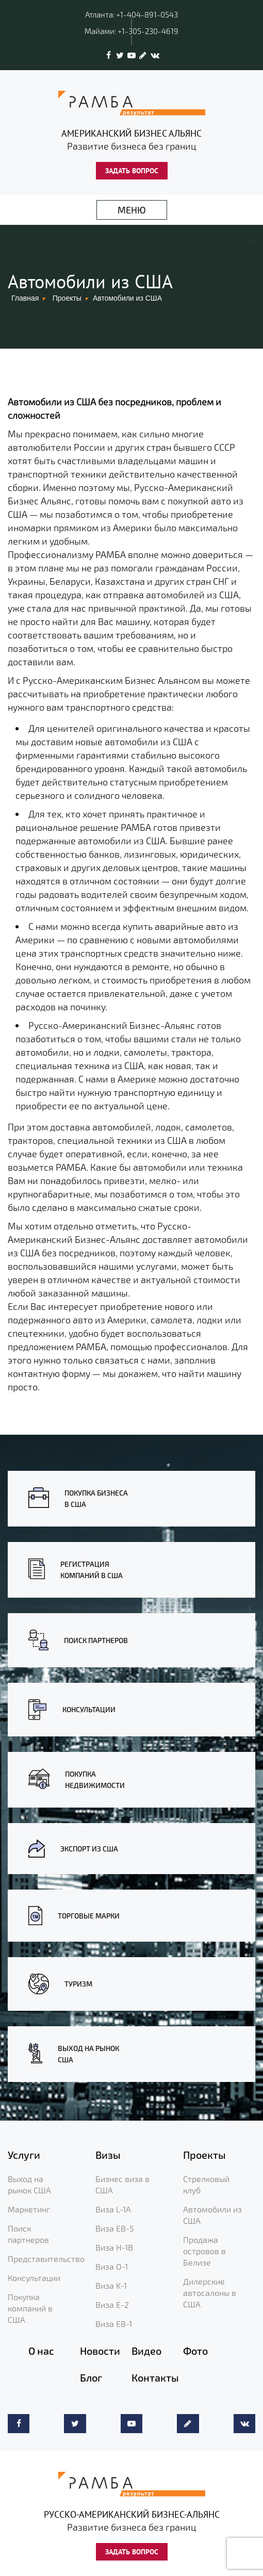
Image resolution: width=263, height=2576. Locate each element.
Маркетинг (29, 2209)
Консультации (34, 2278)
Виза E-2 (112, 2304)
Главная (25, 298)
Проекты (67, 298)
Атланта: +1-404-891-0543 (131, 14)
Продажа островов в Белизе (204, 2251)
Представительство (46, 2258)
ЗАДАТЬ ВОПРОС (131, 170)
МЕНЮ (132, 210)
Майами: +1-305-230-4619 (131, 31)
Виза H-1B (114, 2247)
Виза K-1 (111, 2285)
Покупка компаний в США (30, 2308)
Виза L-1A (113, 2209)
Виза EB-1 (113, 2323)
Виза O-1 (111, 2266)
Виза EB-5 (114, 2228)
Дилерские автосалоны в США (209, 2292)
